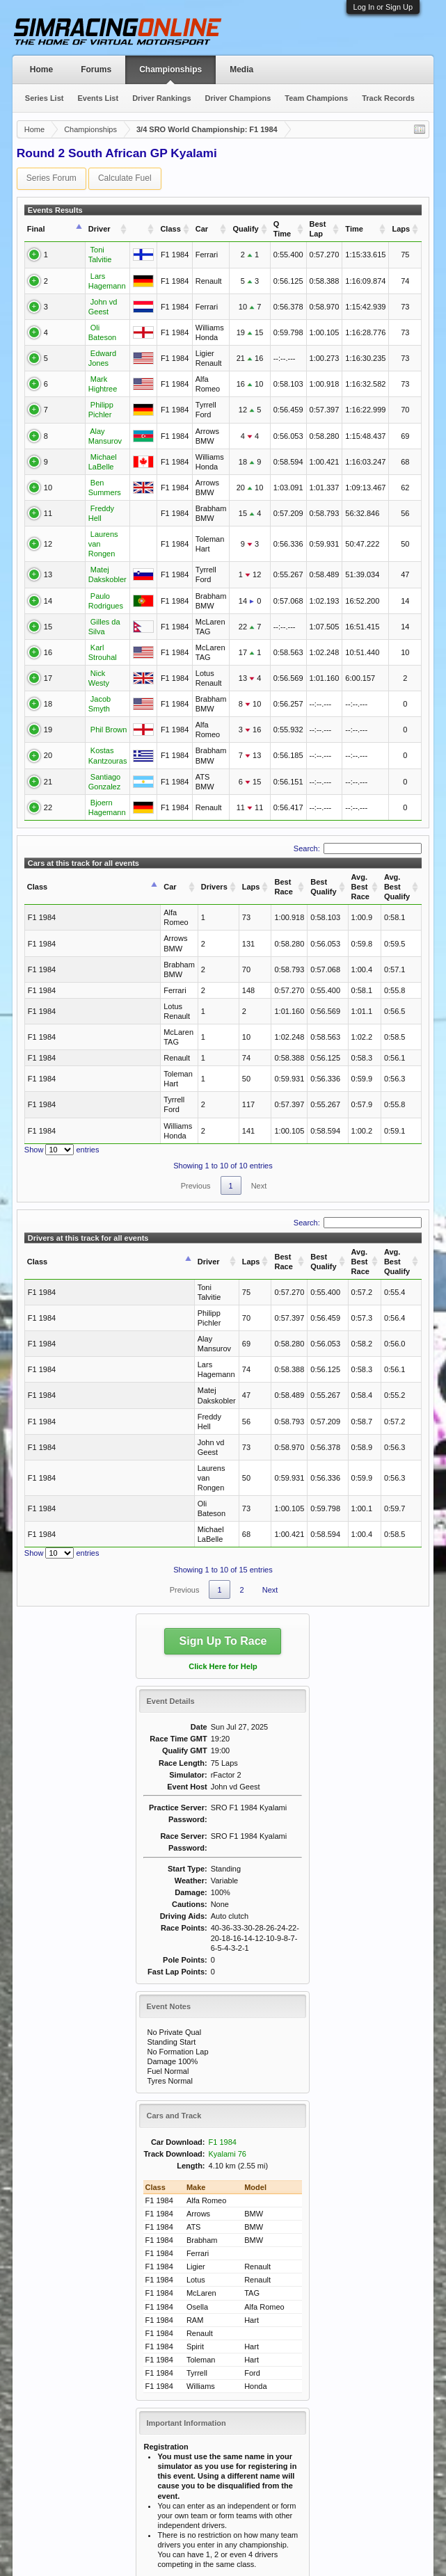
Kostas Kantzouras (94, 725)
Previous (196, 1079)
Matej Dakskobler (91, 544)
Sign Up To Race (223, 1427)
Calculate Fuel (125, 178)
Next (259, 1079)
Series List (44, 98)
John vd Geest (86, 288)
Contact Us (305, 2538)
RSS (421, 2538)
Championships (170, 69)
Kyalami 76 (227, 1939)
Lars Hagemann (89, 270)
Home (41, 69)
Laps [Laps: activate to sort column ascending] (401, 229)
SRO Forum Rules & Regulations (227, 2449)
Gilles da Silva (86, 595)
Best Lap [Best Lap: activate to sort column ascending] (317, 229)
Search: (358, 810)
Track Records (388, 98)
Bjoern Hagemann (93, 772)
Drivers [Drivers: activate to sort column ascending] (129, 843)
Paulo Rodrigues (90, 569)
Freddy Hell (81, 492)
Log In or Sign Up (383, 7)
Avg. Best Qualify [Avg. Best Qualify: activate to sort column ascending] (372, 844)
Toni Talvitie (82, 251)
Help (343, 2538)
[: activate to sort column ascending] (143, 229)
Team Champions (316, 98)
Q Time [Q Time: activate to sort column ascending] (281, 229)
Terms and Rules (402, 2561)
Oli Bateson (82, 311)
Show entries (61, 1042)
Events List (97, 98)
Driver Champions (238, 98)
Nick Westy (81, 647)
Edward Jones (86, 337)
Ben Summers (86, 466)
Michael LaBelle (89, 440)
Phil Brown (80, 699)
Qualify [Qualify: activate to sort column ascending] (244, 229)
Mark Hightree (86, 363)
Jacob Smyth (84, 673)
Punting (184, 2419)
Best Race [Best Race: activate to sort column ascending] (199, 844)
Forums (96, 69)
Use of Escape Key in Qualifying (225, 2429)
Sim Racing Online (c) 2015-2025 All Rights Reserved (114, 2538)
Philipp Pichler (86, 389)
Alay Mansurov (86, 414)
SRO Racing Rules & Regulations (228, 2439)
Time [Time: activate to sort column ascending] (354, 229)
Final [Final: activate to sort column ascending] (36, 229)
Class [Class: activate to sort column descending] (37, 843)
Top (400, 2538)
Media (241, 69)
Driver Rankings (161, 98)
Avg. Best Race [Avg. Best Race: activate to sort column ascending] (311, 844)
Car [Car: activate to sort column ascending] (201, 229)
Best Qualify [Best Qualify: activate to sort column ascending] (251, 844)
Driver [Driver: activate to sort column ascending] (71, 229)
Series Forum (51, 178)
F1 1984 (223, 1927)
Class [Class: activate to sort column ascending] (169, 229)
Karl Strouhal (84, 621)
